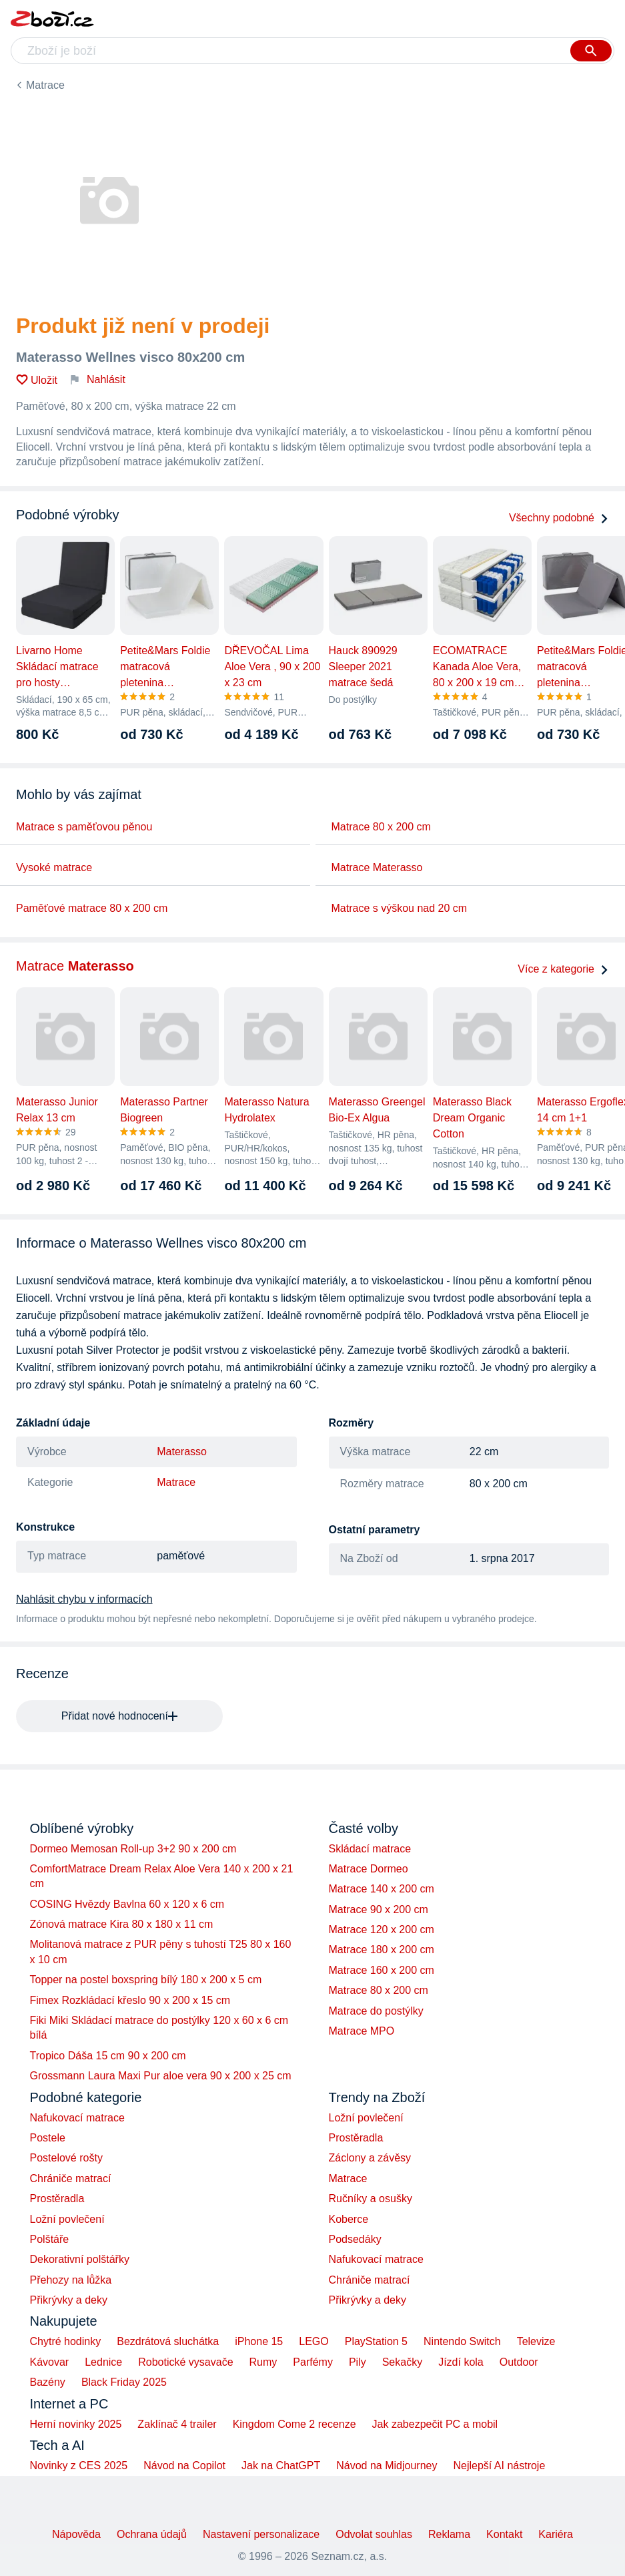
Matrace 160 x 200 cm (381, 1970)
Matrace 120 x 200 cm (381, 1929)
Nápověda (76, 2534)
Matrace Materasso (377, 867)
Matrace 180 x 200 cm (381, 1949)
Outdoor (519, 2362)
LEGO (313, 2341)
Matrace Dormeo (368, 1868)
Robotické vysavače (185, 2362)
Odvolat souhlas (374, 2534)
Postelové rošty (66, 2157)
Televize (536, 2341)
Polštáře (49, 2239)
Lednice (103, 2362)
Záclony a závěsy (370, 2157)
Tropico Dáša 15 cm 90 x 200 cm (108, 2055)
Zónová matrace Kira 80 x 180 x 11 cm (121, 1924)
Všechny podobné (559, 517)
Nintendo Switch (462, 2341)
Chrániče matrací (70, 2178)
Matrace (45, 85)
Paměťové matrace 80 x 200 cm (91, 908)
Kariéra (555, 2534)
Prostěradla (57, 2198)
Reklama (449, 2534)
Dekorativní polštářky (79, 2259)
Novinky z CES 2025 (79, 2465)
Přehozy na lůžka (71, 2280)
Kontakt (504, 2534)
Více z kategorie (563, 969)
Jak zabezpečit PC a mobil (435, 2424)
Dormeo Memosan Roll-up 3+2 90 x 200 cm (133, 1848)
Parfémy (313, 2362)
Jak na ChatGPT (280, 2465)
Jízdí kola (461, 2362)
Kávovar (49, 2362)
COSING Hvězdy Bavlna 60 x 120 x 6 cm (127, 1904)
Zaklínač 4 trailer (176, 2424)
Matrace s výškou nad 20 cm (400, 908)
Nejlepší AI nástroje (499, 2465)
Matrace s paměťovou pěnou (84, 826)
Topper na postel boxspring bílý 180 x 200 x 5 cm (146, 1979)
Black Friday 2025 (124, 2382)
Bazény (47, 2382)
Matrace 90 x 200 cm (378, 1909)
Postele (47, 2137)
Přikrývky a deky (68, 2300)
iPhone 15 (259, 2341)
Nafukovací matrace (77, 2117)
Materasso (182, 1451)
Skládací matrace (370, 1848)
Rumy (263, 2362)
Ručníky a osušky (370, 2198)
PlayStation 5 (376, 2341)
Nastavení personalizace (261, 2534)
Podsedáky (355, 2239)
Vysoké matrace (54, 867)
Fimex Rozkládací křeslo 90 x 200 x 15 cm (130, 2000)
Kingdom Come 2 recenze (294, 2424)
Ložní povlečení (67, 2219)
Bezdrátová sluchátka (168, 2341)
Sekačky (402, 2362)
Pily (357, 2362)
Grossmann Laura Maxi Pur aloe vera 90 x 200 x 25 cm (160, 2075)
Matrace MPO (362, 2031)
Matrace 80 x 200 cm (381, 826)
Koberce (349, 2219)
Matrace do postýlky (376, 2011)
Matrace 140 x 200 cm (381, 1888)
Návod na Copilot (184, 2465)
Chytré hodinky (65, 2341)
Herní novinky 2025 (76, 2424)
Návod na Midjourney (386, 2465)
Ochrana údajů (152, 2534)
